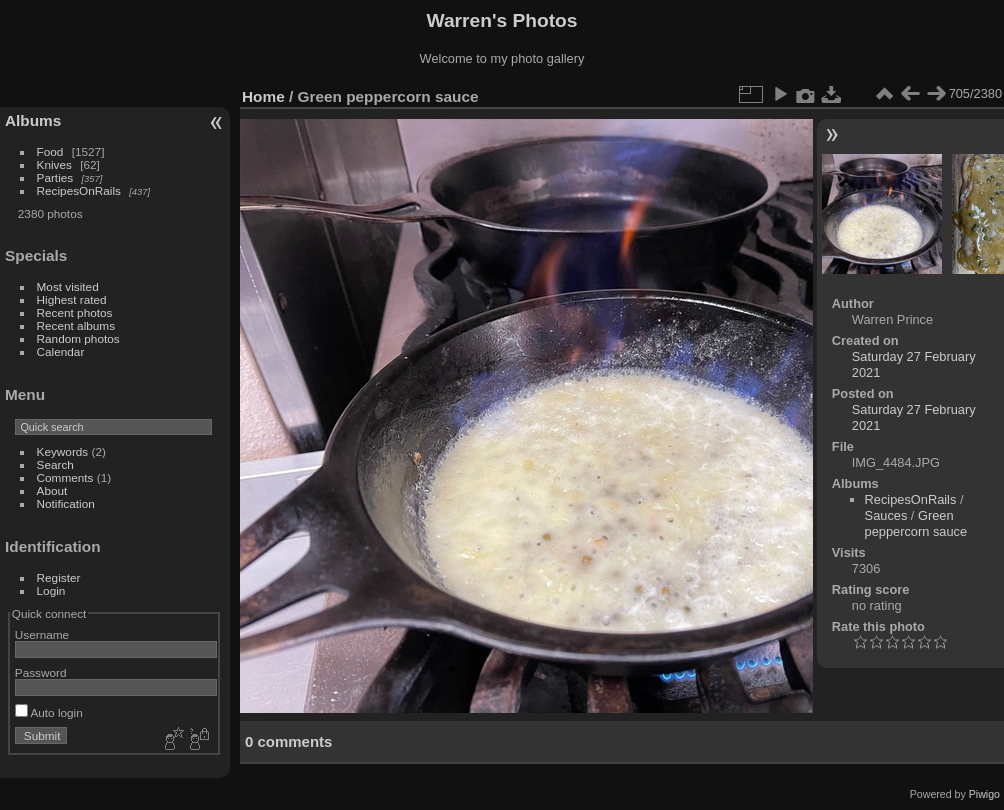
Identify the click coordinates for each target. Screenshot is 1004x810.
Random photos (78, 338)
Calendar (61, 351)
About (52, 490)
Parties (55, 177)
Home (263, 96)
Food (50, 151)
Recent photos (75, 312)
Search (55, 464)
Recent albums (76, 325)
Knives (54, 164)
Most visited (68, 286)
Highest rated (72, 299)
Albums (33, 120)
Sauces (886, 515)
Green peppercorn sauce (916, 523)
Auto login (49, 712)
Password (41, 672)
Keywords (63, 451)
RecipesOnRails (79, 190)
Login (51, 590)
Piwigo (984, 794)
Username (42, 634)
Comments (65, 477)
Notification (66, 503)
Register (59, 577)
